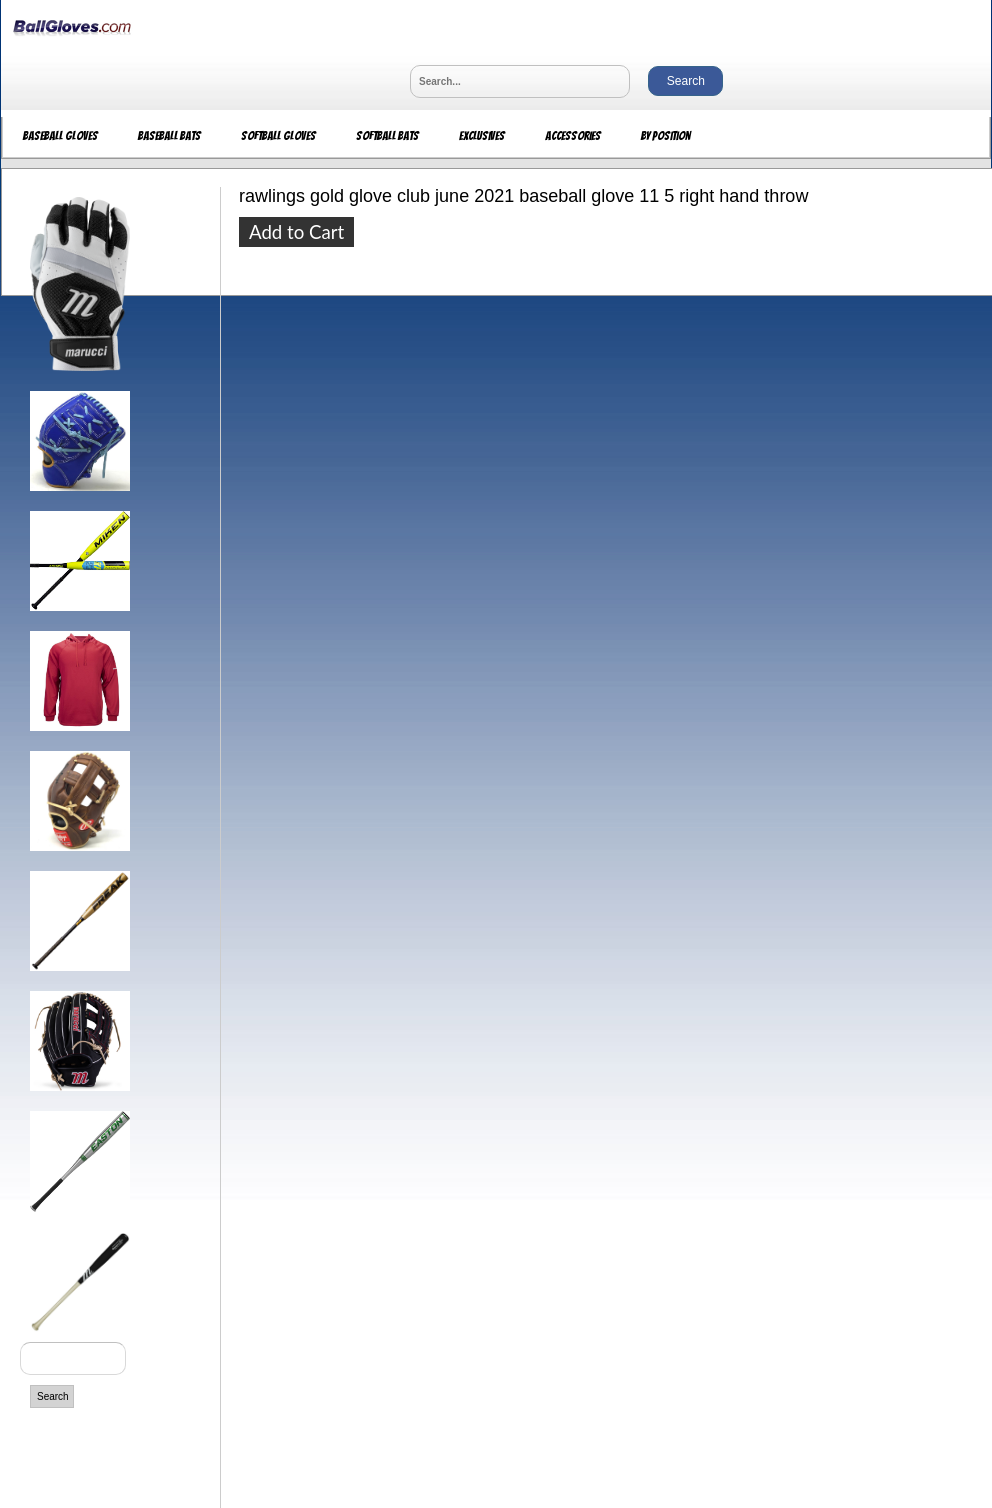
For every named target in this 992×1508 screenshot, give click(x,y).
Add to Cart (296, 232)
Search (53, 1396)
